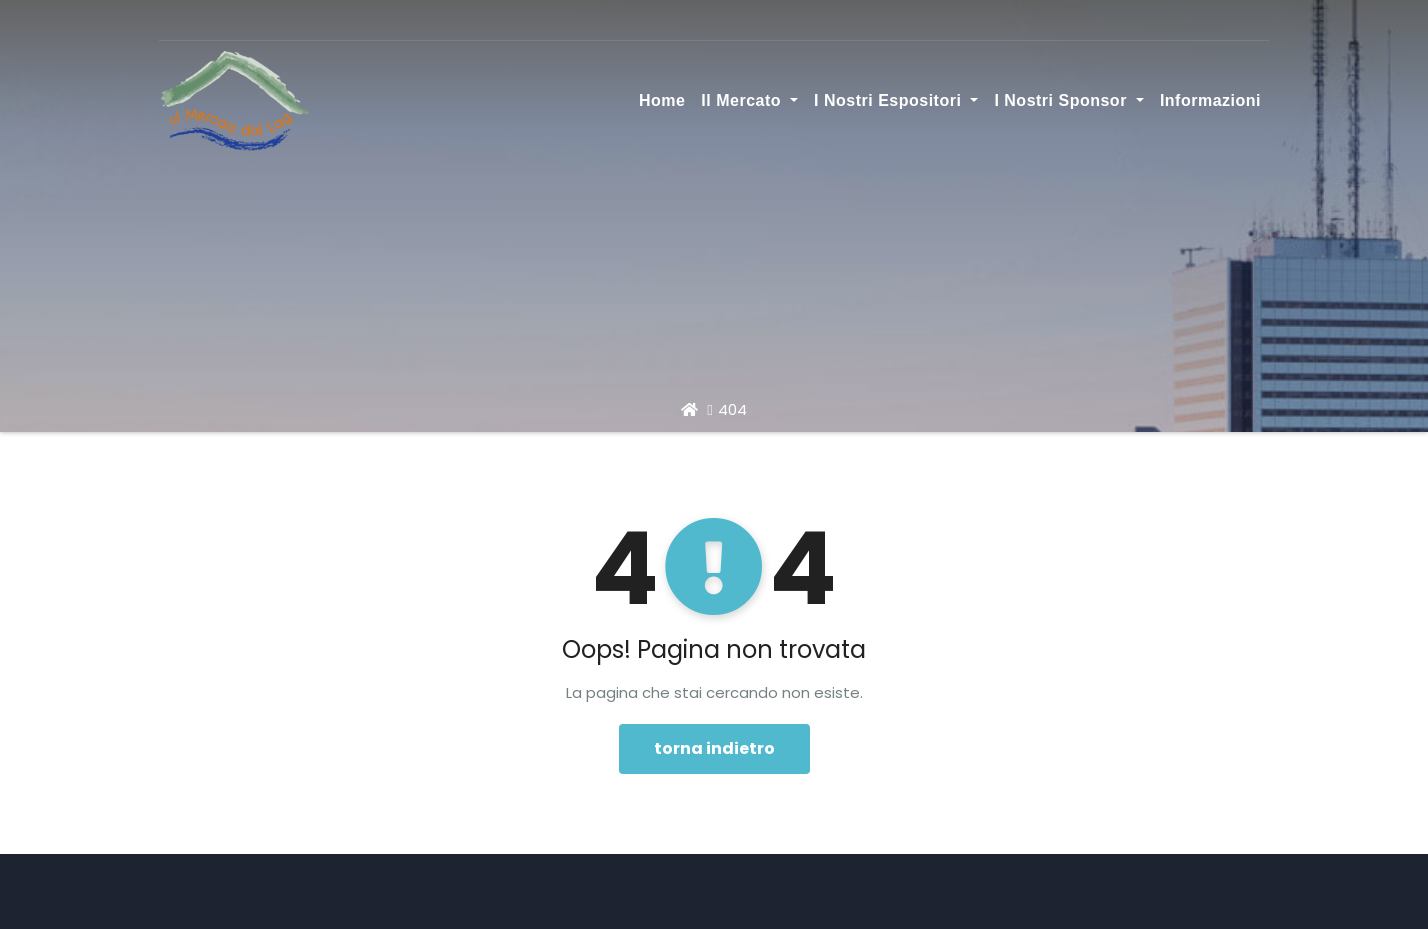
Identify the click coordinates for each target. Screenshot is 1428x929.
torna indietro (714, 748)
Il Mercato (749, 100)
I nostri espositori (896, 100)
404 (732, 409)
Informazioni (1210, 100)
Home (662, 100)
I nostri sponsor (1068, 100)
